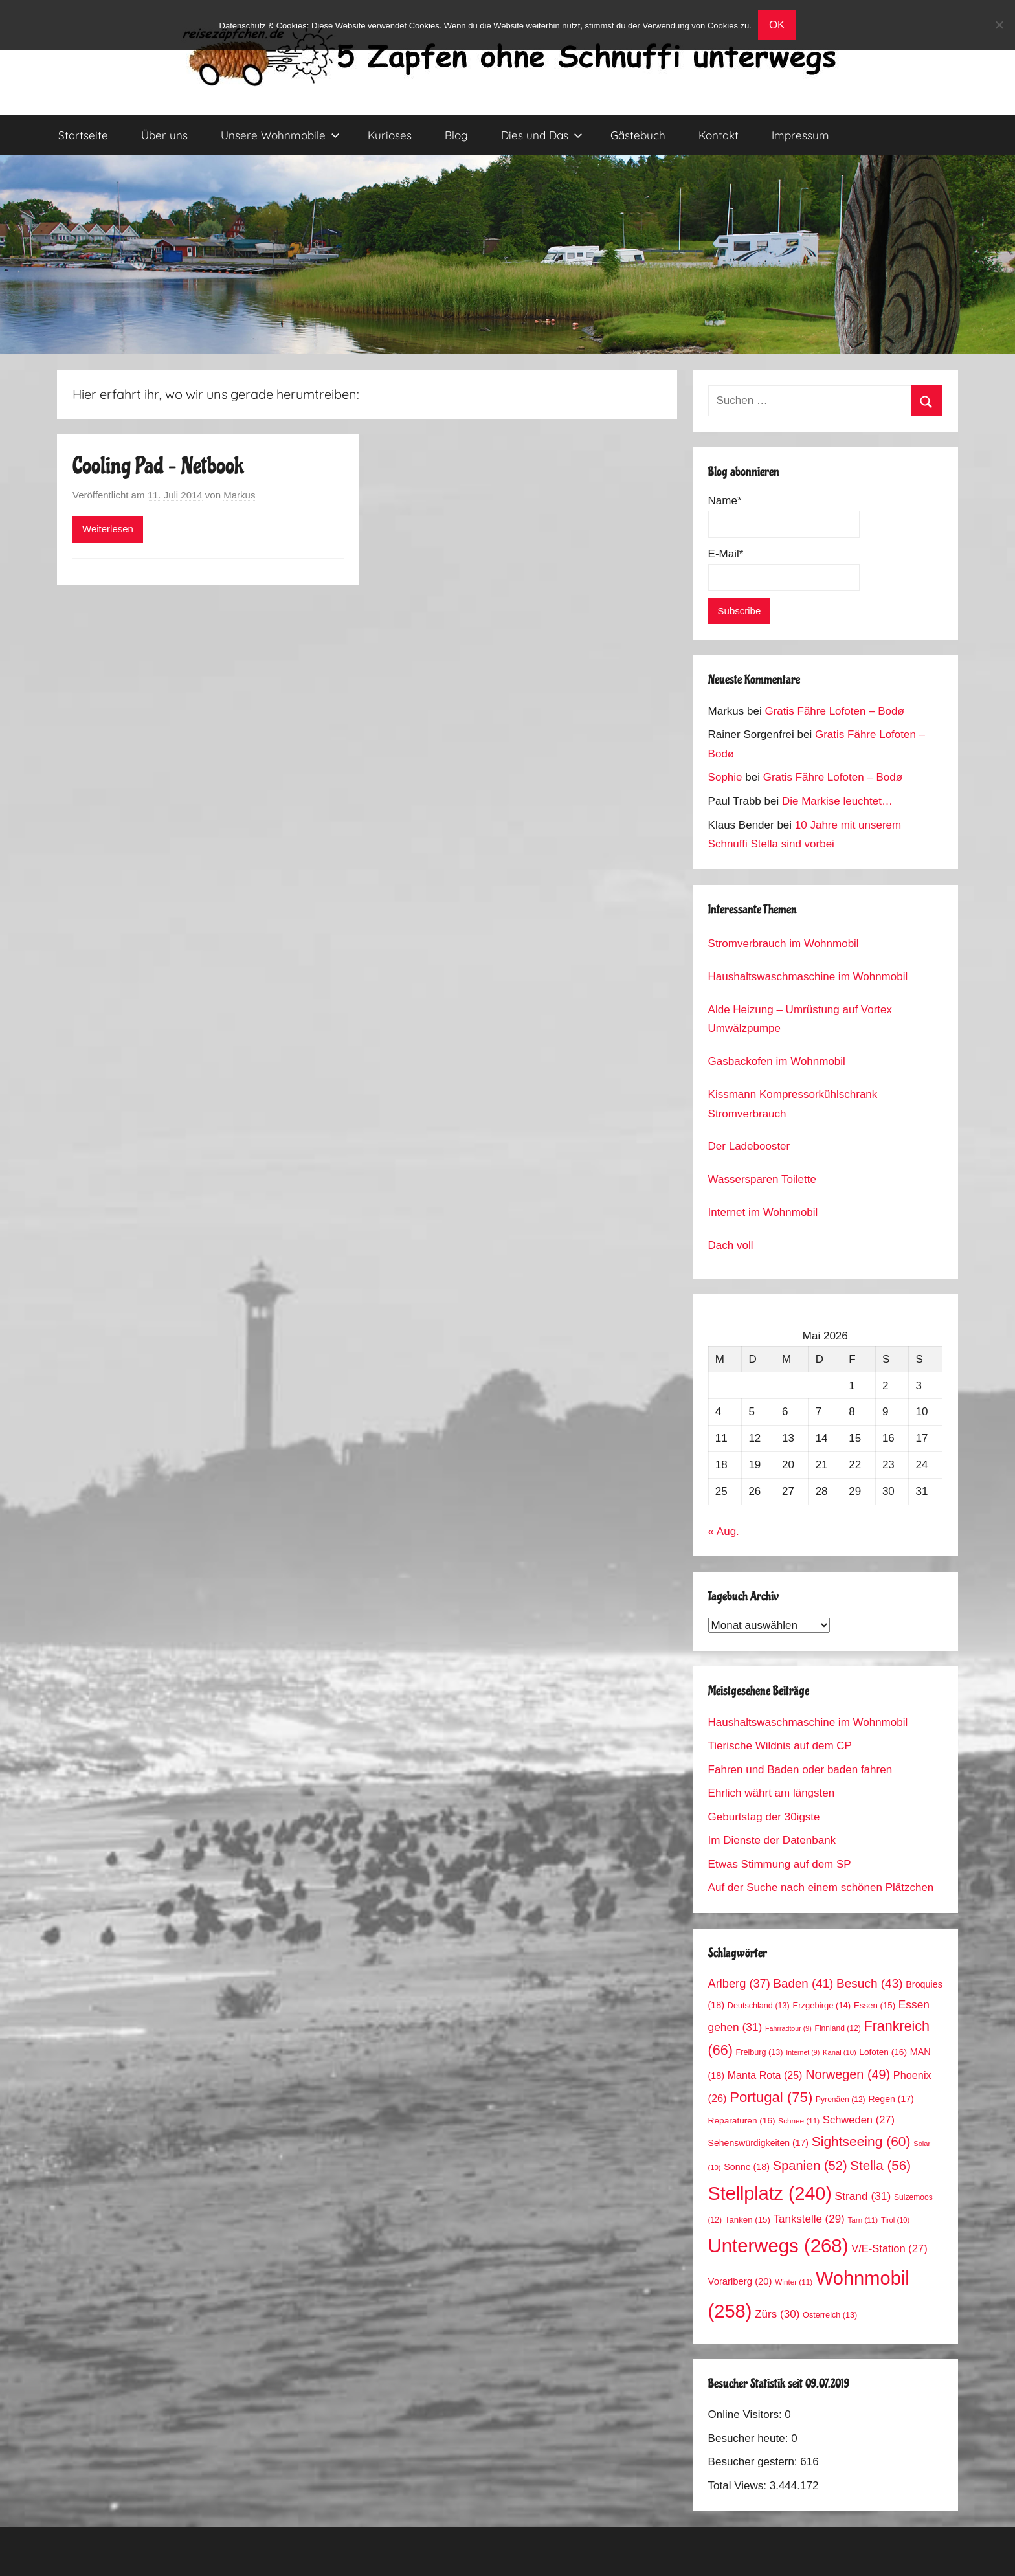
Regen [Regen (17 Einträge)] (890, 2099)
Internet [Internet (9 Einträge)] (803, 2052)
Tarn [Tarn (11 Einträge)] (862, 2219)
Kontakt (718, 135)
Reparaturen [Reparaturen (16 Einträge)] (741, 2120)
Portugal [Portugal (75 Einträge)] (771, 2097)
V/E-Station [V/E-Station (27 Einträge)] (889, 2249)
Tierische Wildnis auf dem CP (780, 1746)
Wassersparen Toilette (762, 1179)
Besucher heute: (750, 2438)
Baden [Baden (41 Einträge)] (804, 1983)
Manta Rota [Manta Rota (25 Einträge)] (765, 2075)
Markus (239, 494)
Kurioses (390, 135)
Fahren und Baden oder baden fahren (800, 1770)
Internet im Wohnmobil (763, 1212)
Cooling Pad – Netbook (158, 466)
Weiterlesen (107, 528)
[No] (998, 24)
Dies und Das (542, 135)
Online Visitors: (746, 2414)
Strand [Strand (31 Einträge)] (863, 2196)
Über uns (164, 135)
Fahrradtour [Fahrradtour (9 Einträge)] (788, 2028)
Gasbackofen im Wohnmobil (776, 1061)
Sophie (725, 777)
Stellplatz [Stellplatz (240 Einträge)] (770, 2193)
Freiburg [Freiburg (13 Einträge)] (759, 2052)
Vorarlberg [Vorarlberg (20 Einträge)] (740, 2281)
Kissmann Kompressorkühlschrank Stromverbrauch (793, 1104)
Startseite (83, 135)
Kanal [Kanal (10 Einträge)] (839, 2052)
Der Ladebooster (749, 1146)
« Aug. (723, 1531)
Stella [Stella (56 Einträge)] (880, 2165)
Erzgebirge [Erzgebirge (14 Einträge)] (822, 2005)
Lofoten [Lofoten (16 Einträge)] (883, 2052)
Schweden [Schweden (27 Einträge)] (859, 2120)
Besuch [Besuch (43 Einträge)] (869, 1983)
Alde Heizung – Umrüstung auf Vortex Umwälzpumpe (800, 1019)
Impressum (800, 135)
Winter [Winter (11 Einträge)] (793, 2282)
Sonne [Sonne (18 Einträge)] (747, 2167)
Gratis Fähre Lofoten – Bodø (834, 711)
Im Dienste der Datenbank (772, 1840)
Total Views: (739, 2486)
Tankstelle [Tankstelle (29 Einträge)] (809, 2219)
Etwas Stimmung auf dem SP (779, 1864)
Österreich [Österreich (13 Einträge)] (830, 2315)
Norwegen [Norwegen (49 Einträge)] (847, 2074)
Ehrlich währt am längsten (771, 1793)
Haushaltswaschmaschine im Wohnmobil (808, 976)
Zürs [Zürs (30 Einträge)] (777, 2314)
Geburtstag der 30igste (764, 1817)
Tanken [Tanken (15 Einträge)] (747, 2219)
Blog (456, 135)
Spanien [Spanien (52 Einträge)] (810, 2165)
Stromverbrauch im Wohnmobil (783, 943)
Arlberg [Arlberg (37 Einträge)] (739, 1983)
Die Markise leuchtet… (837, 801)
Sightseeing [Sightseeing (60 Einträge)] (861, 2141)
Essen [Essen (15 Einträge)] (874, 2005)
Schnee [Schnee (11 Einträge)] (799, 2120)
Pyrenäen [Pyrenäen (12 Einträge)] (840, 2099)
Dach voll (730, 1245)
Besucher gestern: (754, 2462)
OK (777, 25)
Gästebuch (637, 135)
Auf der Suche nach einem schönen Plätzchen (821, 1887)
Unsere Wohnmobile (280, 135)
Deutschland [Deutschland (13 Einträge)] (759, 2005)
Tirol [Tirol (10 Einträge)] (895, 2220)
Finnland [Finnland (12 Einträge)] (838, 2028)
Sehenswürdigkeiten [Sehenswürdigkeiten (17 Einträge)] (758, 2143)
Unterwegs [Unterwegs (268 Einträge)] (778, 2245)
